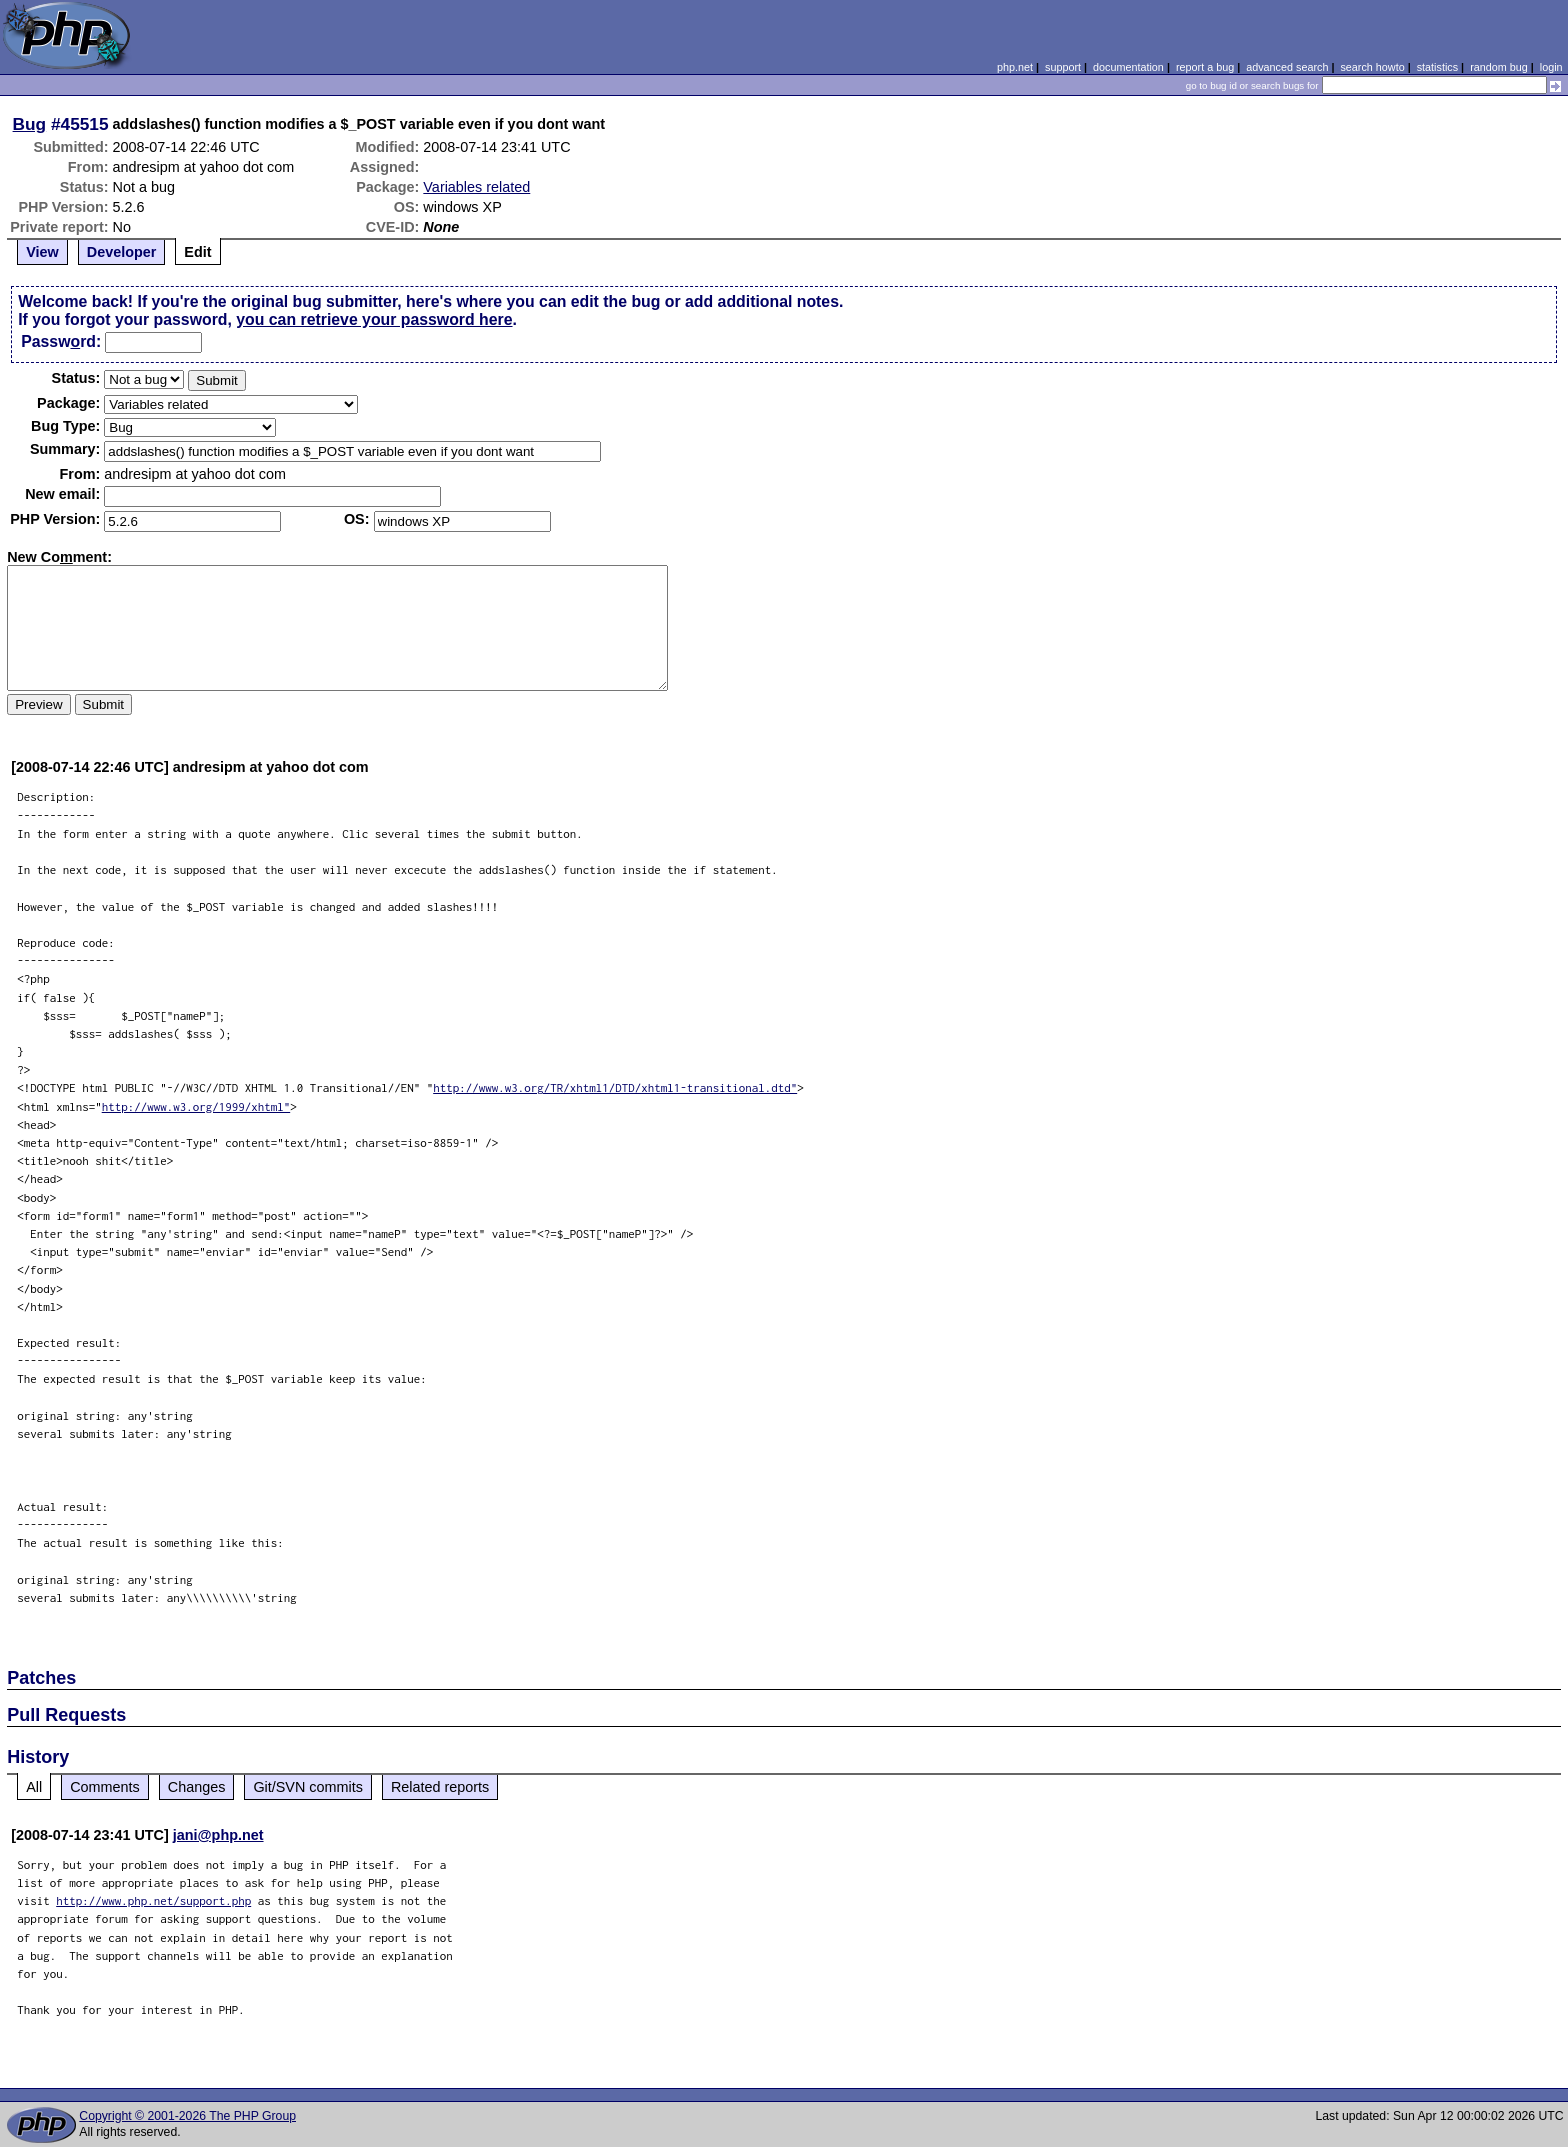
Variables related (476, 187)
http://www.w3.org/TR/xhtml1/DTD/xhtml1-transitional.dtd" (615, 1087)
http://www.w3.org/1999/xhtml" (196, 1106)
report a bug (1205, 67)
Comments (105, 1787)
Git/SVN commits (308, 1787)
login (1551, 67)
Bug (30, 124)
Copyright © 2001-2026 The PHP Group (187, 2116)
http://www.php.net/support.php (153, 1900)
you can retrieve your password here (374, 319)
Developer (122, 252)
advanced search (1287, 67)
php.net (1015, 67)
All (34, 1787)
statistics (1437, 67)
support (1063, 67)
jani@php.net (218, 1835)
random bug (1499, 67)
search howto (1372, 67)
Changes (197, 1787)
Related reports (440, 1787)
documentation (1128, 67)
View (42, 252)
